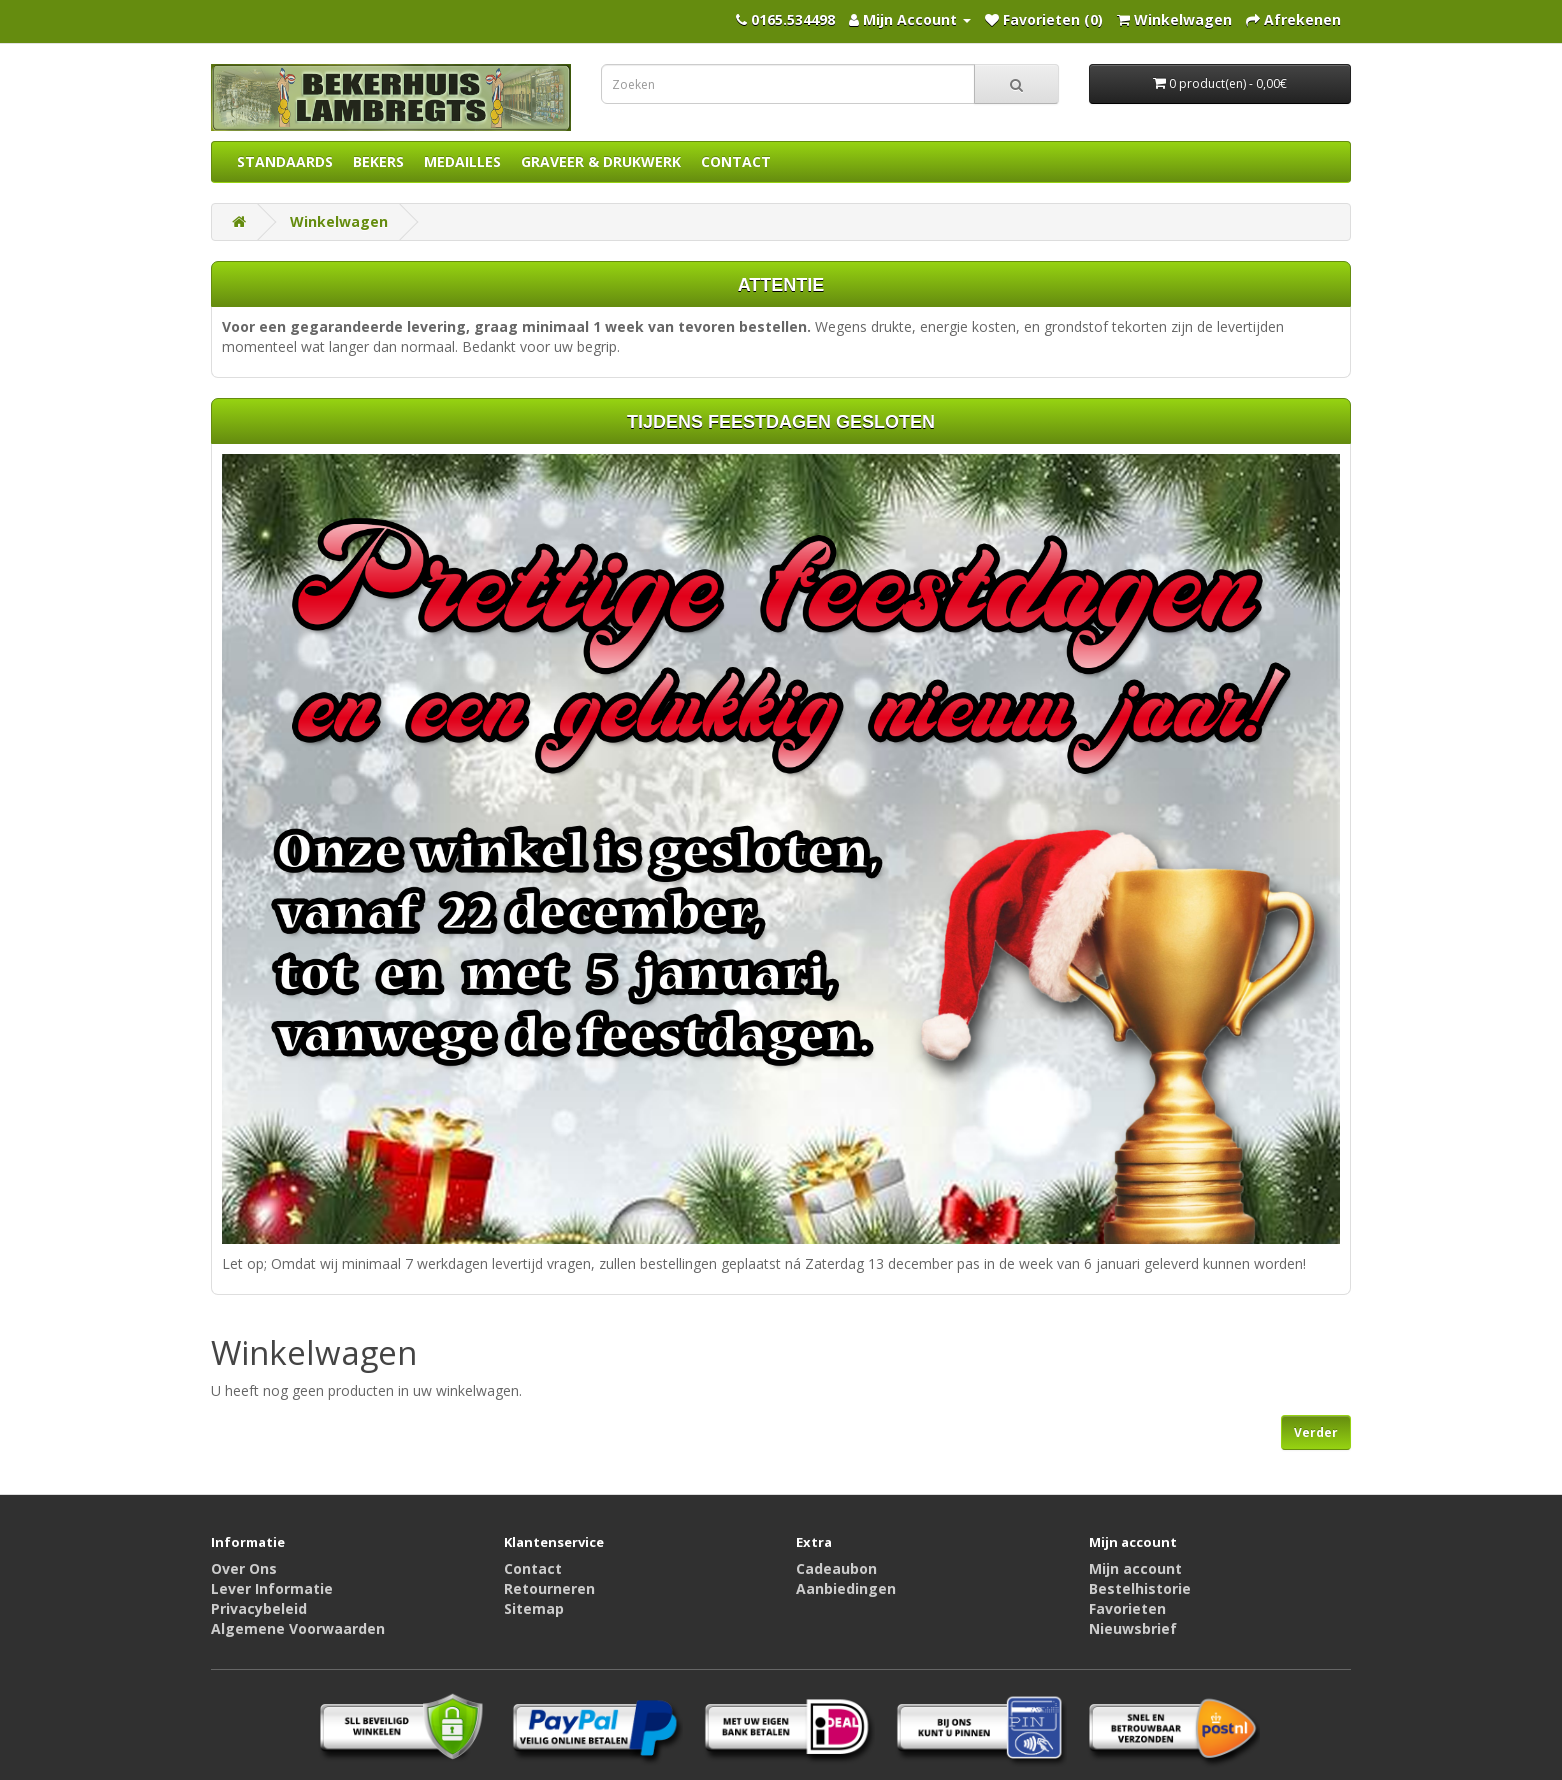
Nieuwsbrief (1133, 1628)
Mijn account (1135, 1568)
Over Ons (244, 1568)
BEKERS (378, 161)
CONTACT (736, 161)
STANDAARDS (285, 161)
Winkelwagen (339, 221)
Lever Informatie (272, 1588)
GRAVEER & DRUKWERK (601, 161)
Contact (533, 1568)
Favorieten (1127, 1608)
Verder (1316, 1432)
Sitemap (534, 1608)
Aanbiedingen (846, 1588)
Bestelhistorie (1140, 1588)
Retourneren (549, 1588)
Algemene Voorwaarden (298, 1628)
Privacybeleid (259, 1608)
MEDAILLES (462, 161)
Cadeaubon (836, 1568)
